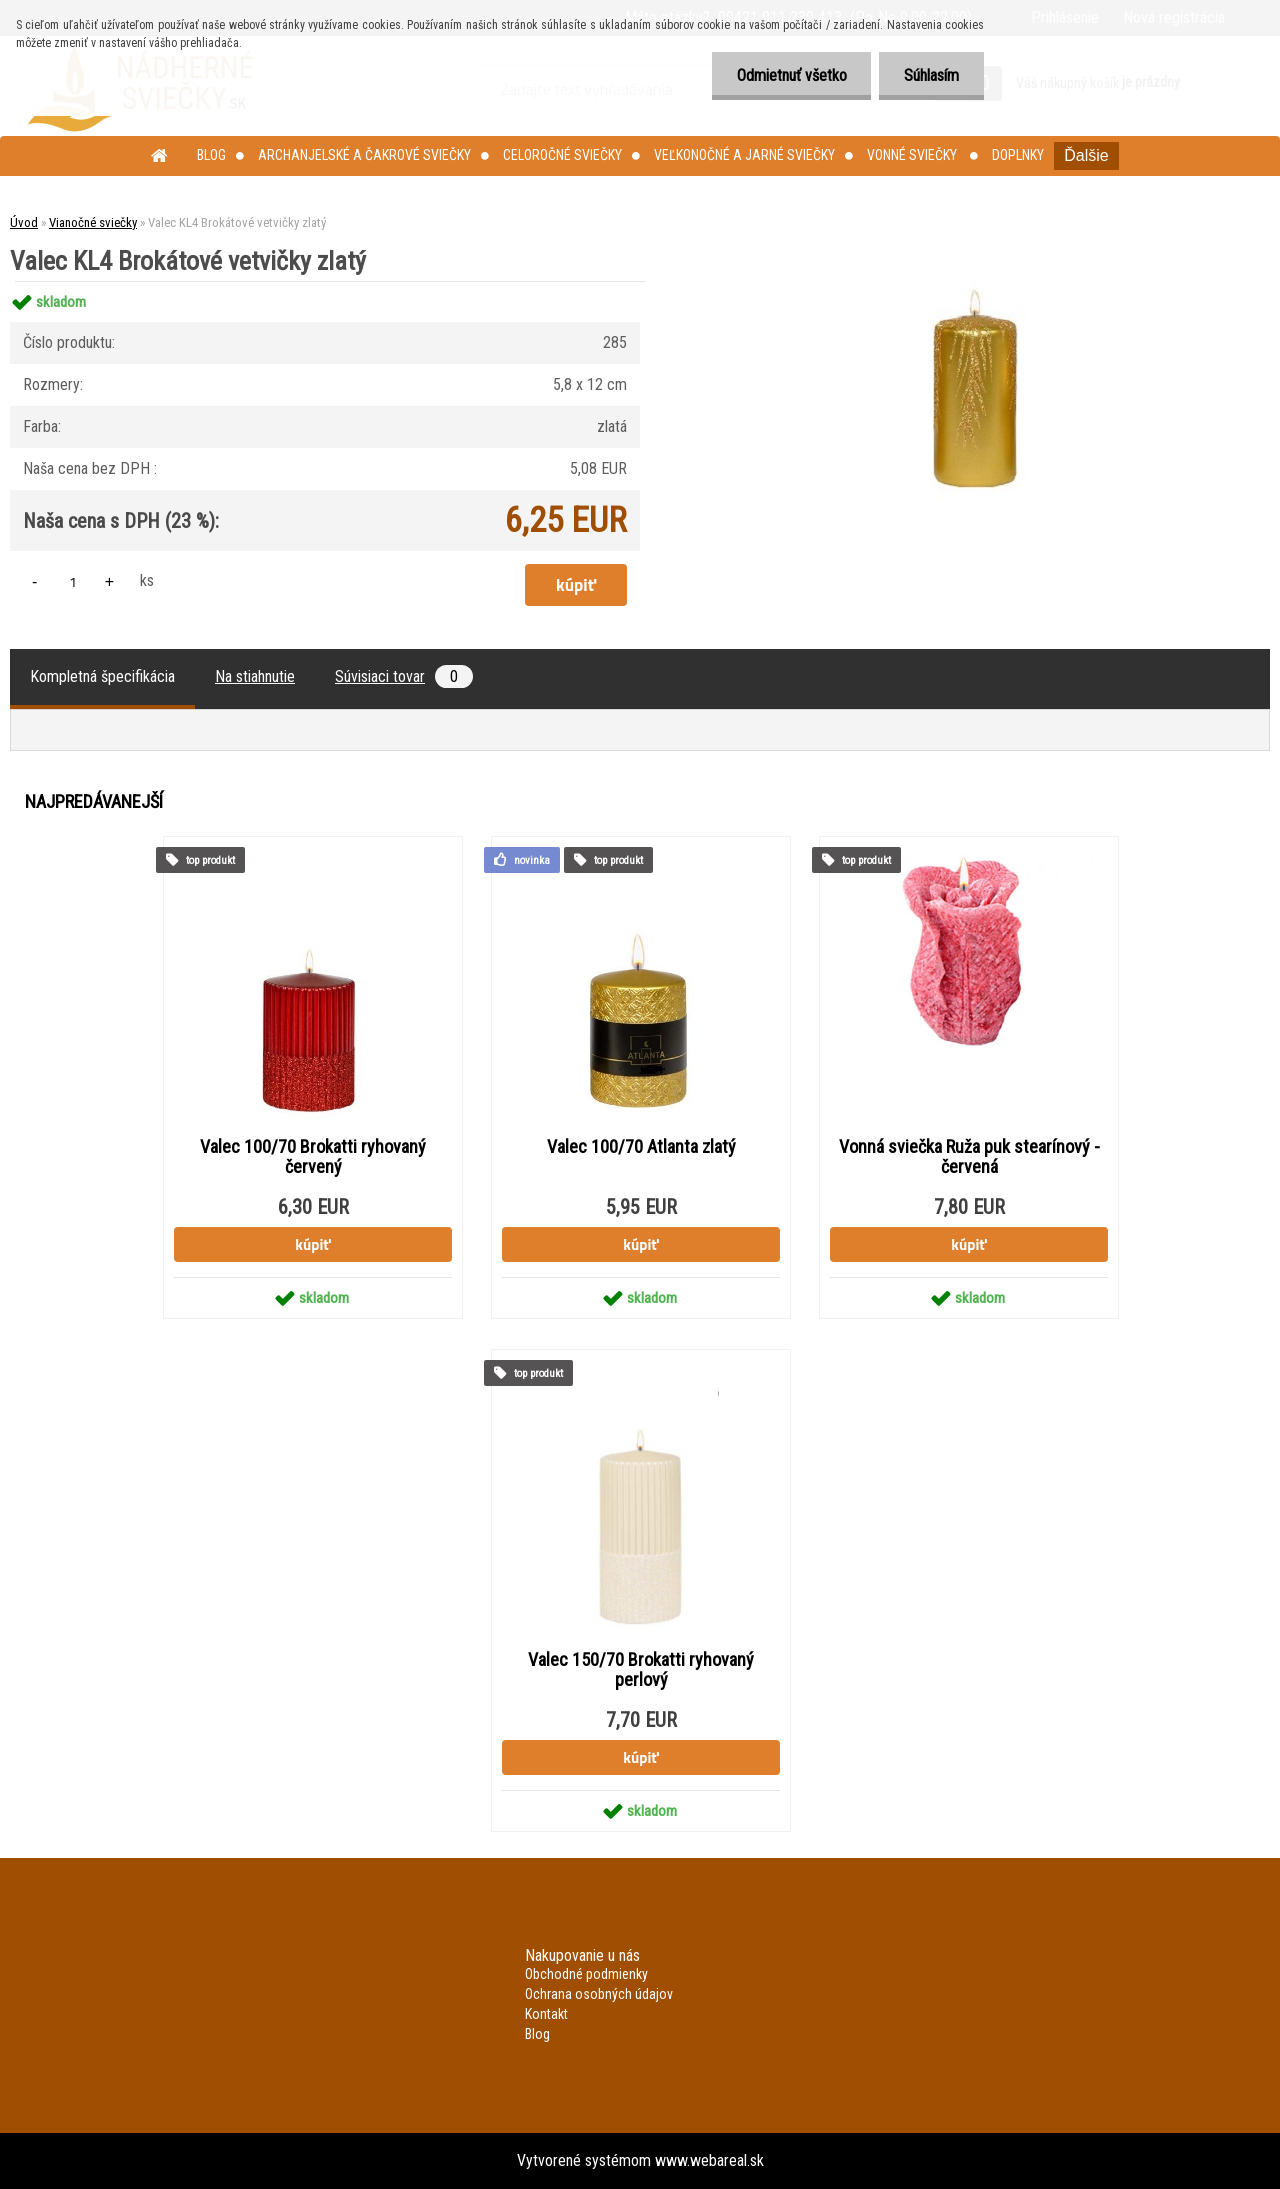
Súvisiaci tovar (404, 676)
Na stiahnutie (255, 676)
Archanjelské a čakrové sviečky (364, 155)
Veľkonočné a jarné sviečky (744, 155)
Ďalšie (1086, 155)
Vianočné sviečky (93, 222)
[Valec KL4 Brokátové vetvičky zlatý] (977, 281)
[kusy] (73, 581)
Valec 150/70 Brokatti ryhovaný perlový (641, 1670)
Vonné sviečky (913, 155)
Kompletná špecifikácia (102, 676)
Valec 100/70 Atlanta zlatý (641, 1147)
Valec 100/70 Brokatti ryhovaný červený (313, 1157)
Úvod (24, 222)
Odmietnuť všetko (791, 75)
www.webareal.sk (709, 2160)
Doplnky (1018, 155)
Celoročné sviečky (562, 155)
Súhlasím (931, 75)
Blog (211, 155)
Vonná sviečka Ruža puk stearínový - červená (969, 1157)
